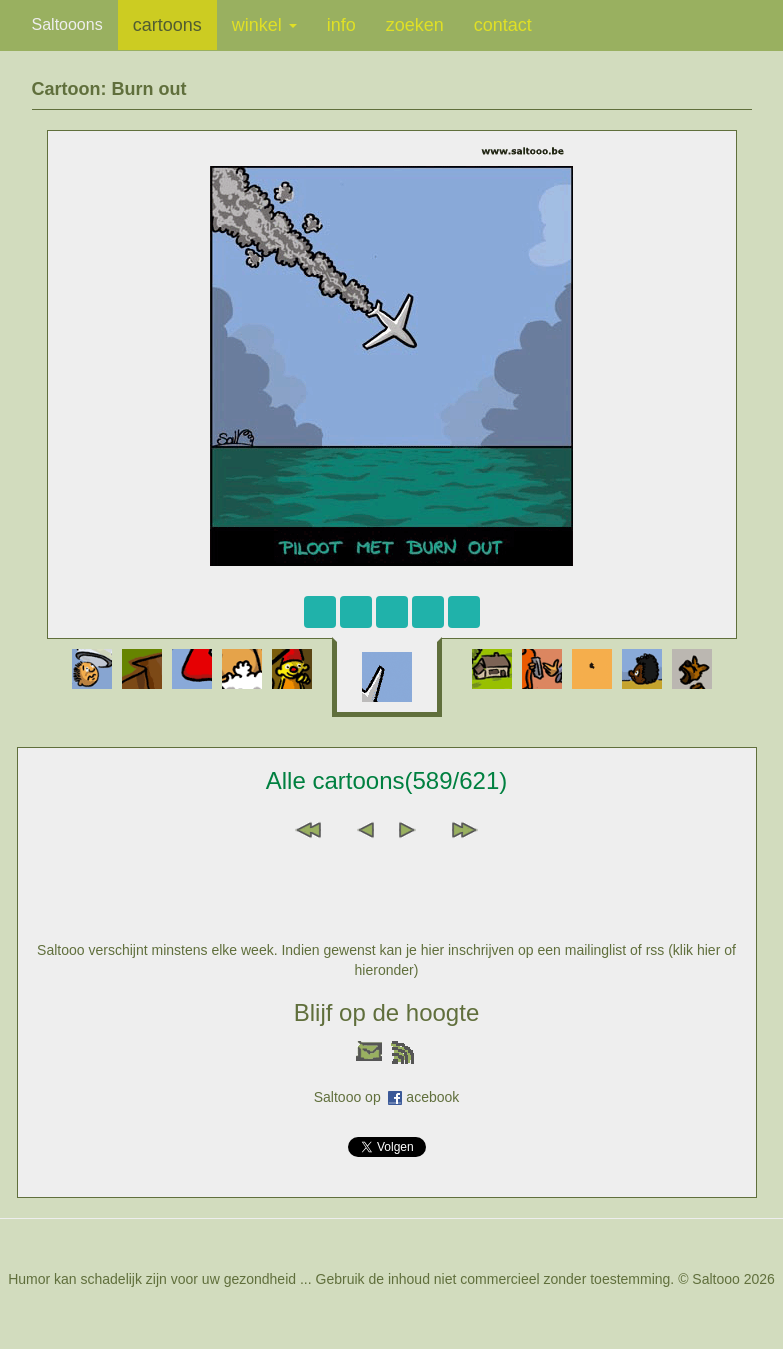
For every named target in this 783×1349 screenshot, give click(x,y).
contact (503, 25)
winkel (264, 25)
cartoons (167, 25)
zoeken (415, 25)
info (341, 25)
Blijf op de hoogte (386, 1012)
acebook (432, 1097)
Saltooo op (351, 1097)
